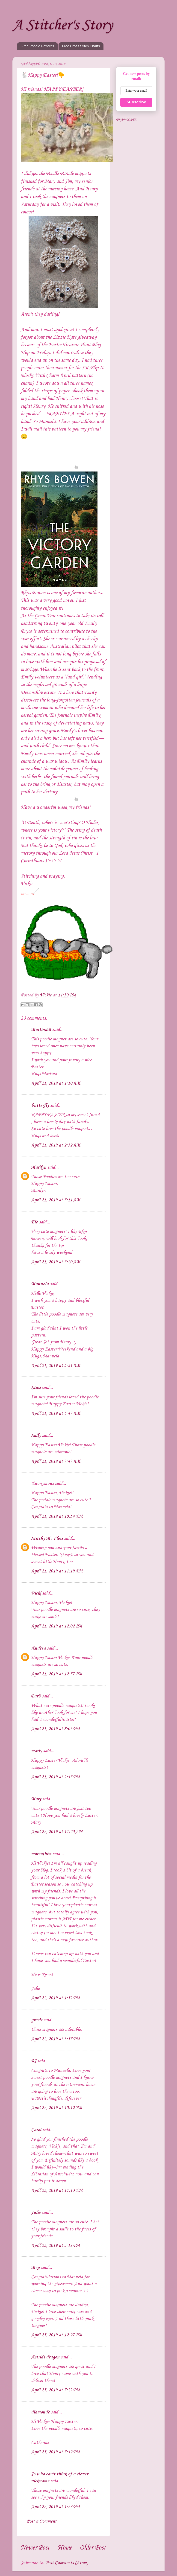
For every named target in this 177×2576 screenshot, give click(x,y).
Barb (36, 1696)
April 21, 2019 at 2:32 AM (55, 1145)
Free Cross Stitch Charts (81, 46)
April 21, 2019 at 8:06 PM (55, 1729)
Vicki (36, 1593)
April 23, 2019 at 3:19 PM (55, 2245)
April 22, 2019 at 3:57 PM (55, 2039)
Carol (36, 2130)
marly (36, 1751)
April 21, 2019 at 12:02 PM (56, 1626)
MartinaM (41, 1030)
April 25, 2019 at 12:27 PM (56, 2335)
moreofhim (41, 1854)
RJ (33, 2061)
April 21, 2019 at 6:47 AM (55, 1413)
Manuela (40, 1284)
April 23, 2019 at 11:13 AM (57, 2190)
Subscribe (136, 102)
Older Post (93, 2548)
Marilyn (38, 1167)
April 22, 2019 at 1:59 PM (55, 1998)
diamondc (40, 2412)
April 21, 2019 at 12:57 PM (56, 1674)
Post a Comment (42, 2521)
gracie (36, 2020)
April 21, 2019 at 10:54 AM (57, 1516)
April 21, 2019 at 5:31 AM (55, 1365)
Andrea (38, 1648)
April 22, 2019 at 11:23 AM (57, 1832)
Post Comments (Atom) (66, 2563)
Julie (36, 2212)
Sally (36, 1435)
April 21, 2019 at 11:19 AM (57, 1571)
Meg (35, 2267)
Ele (34, 1222)
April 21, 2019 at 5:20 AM (55, 1262)
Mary (36, 1799)
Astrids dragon (45, 2357)
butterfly (40, 1105)
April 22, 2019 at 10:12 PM (56, 2108)
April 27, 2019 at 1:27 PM (55, 2507)
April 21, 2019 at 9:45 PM (55, 1777)
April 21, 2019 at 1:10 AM (55, 1083)
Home (65, 2548)
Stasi (36, 1388)
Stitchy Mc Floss (47, 1538)
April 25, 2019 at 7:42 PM (55, 2452)
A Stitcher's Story (62, 25)
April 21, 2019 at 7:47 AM (55, 1461)
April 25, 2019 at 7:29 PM (55, 2390)
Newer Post (35, 2548)
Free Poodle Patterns (37, 46)
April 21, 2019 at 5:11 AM (55, 1200)
